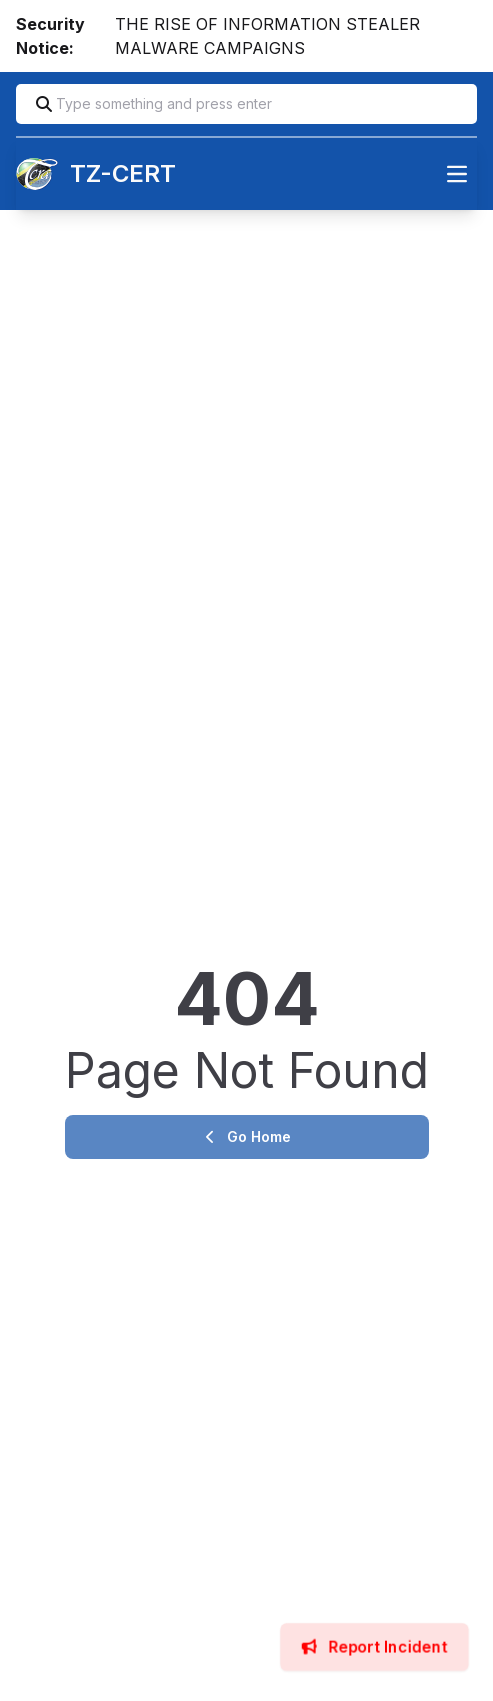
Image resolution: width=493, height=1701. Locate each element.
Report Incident (375, 1646)
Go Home (247, 1136)
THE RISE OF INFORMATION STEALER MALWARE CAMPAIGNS (267, 36)
